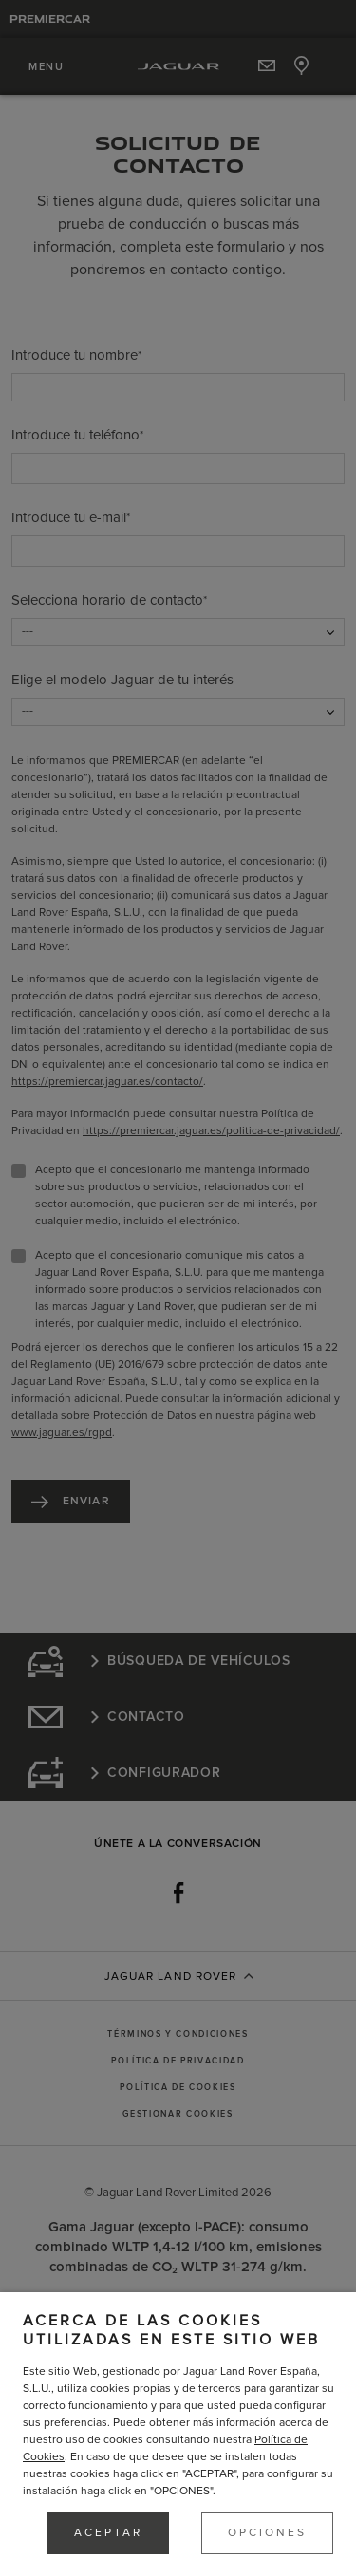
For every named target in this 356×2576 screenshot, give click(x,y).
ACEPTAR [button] (108, 2533)
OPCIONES (267, 2533)
